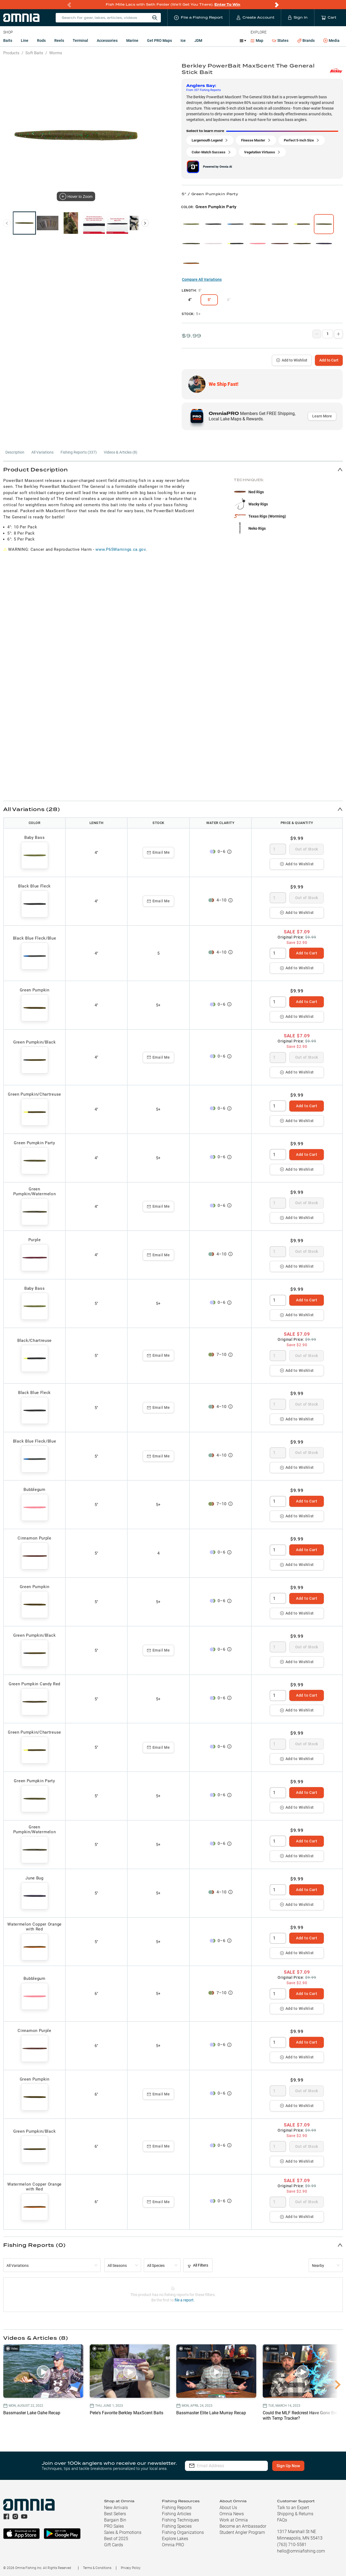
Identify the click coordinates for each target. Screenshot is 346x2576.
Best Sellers (115, 2513)
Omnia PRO (173, 2544)
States (280, 40)
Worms (55, 52)
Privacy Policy (131, 2568)
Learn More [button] (322, 416)
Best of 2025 (116, 2538)
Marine (132, 40)
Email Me (158, 852)
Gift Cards (113, 2544)
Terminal (80, 40)
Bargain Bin (115, 2520)
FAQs (282, 2520)
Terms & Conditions (97, 2568)
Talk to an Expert (293, 2507)
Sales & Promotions (122, 2532)
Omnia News (231, 2513)
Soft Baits (34, 52)
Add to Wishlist (291, 360)
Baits (7, 40)
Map (257, 40)
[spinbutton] (278, 849)
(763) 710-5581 (292, 2544)
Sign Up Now (288, 2465)
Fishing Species (177, 2526)
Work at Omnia (233, 2520)
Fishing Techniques (180, 2520)
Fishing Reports (177, 2507)
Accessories (107, 40)
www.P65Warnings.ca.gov (120, 549)
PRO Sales (114, 2526)
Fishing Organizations (183, 2532)
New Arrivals (116, 2507)
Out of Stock (306, 849)
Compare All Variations (202, 279)
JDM (198, 40)
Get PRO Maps (159, 40)
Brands (306, 40)
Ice (183, 40)
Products (11, 52)
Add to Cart (328, 360)
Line (24, 40)
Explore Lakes (175, 2538)
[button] (173, 469)
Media (331, 41)
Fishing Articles (176, 2513)
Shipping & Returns (295, 2513)
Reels (59, 40)
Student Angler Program (242, 2532)
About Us (228, 2507)
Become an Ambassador (242, 2526)
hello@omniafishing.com (301, 2551)
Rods (41, 40)
